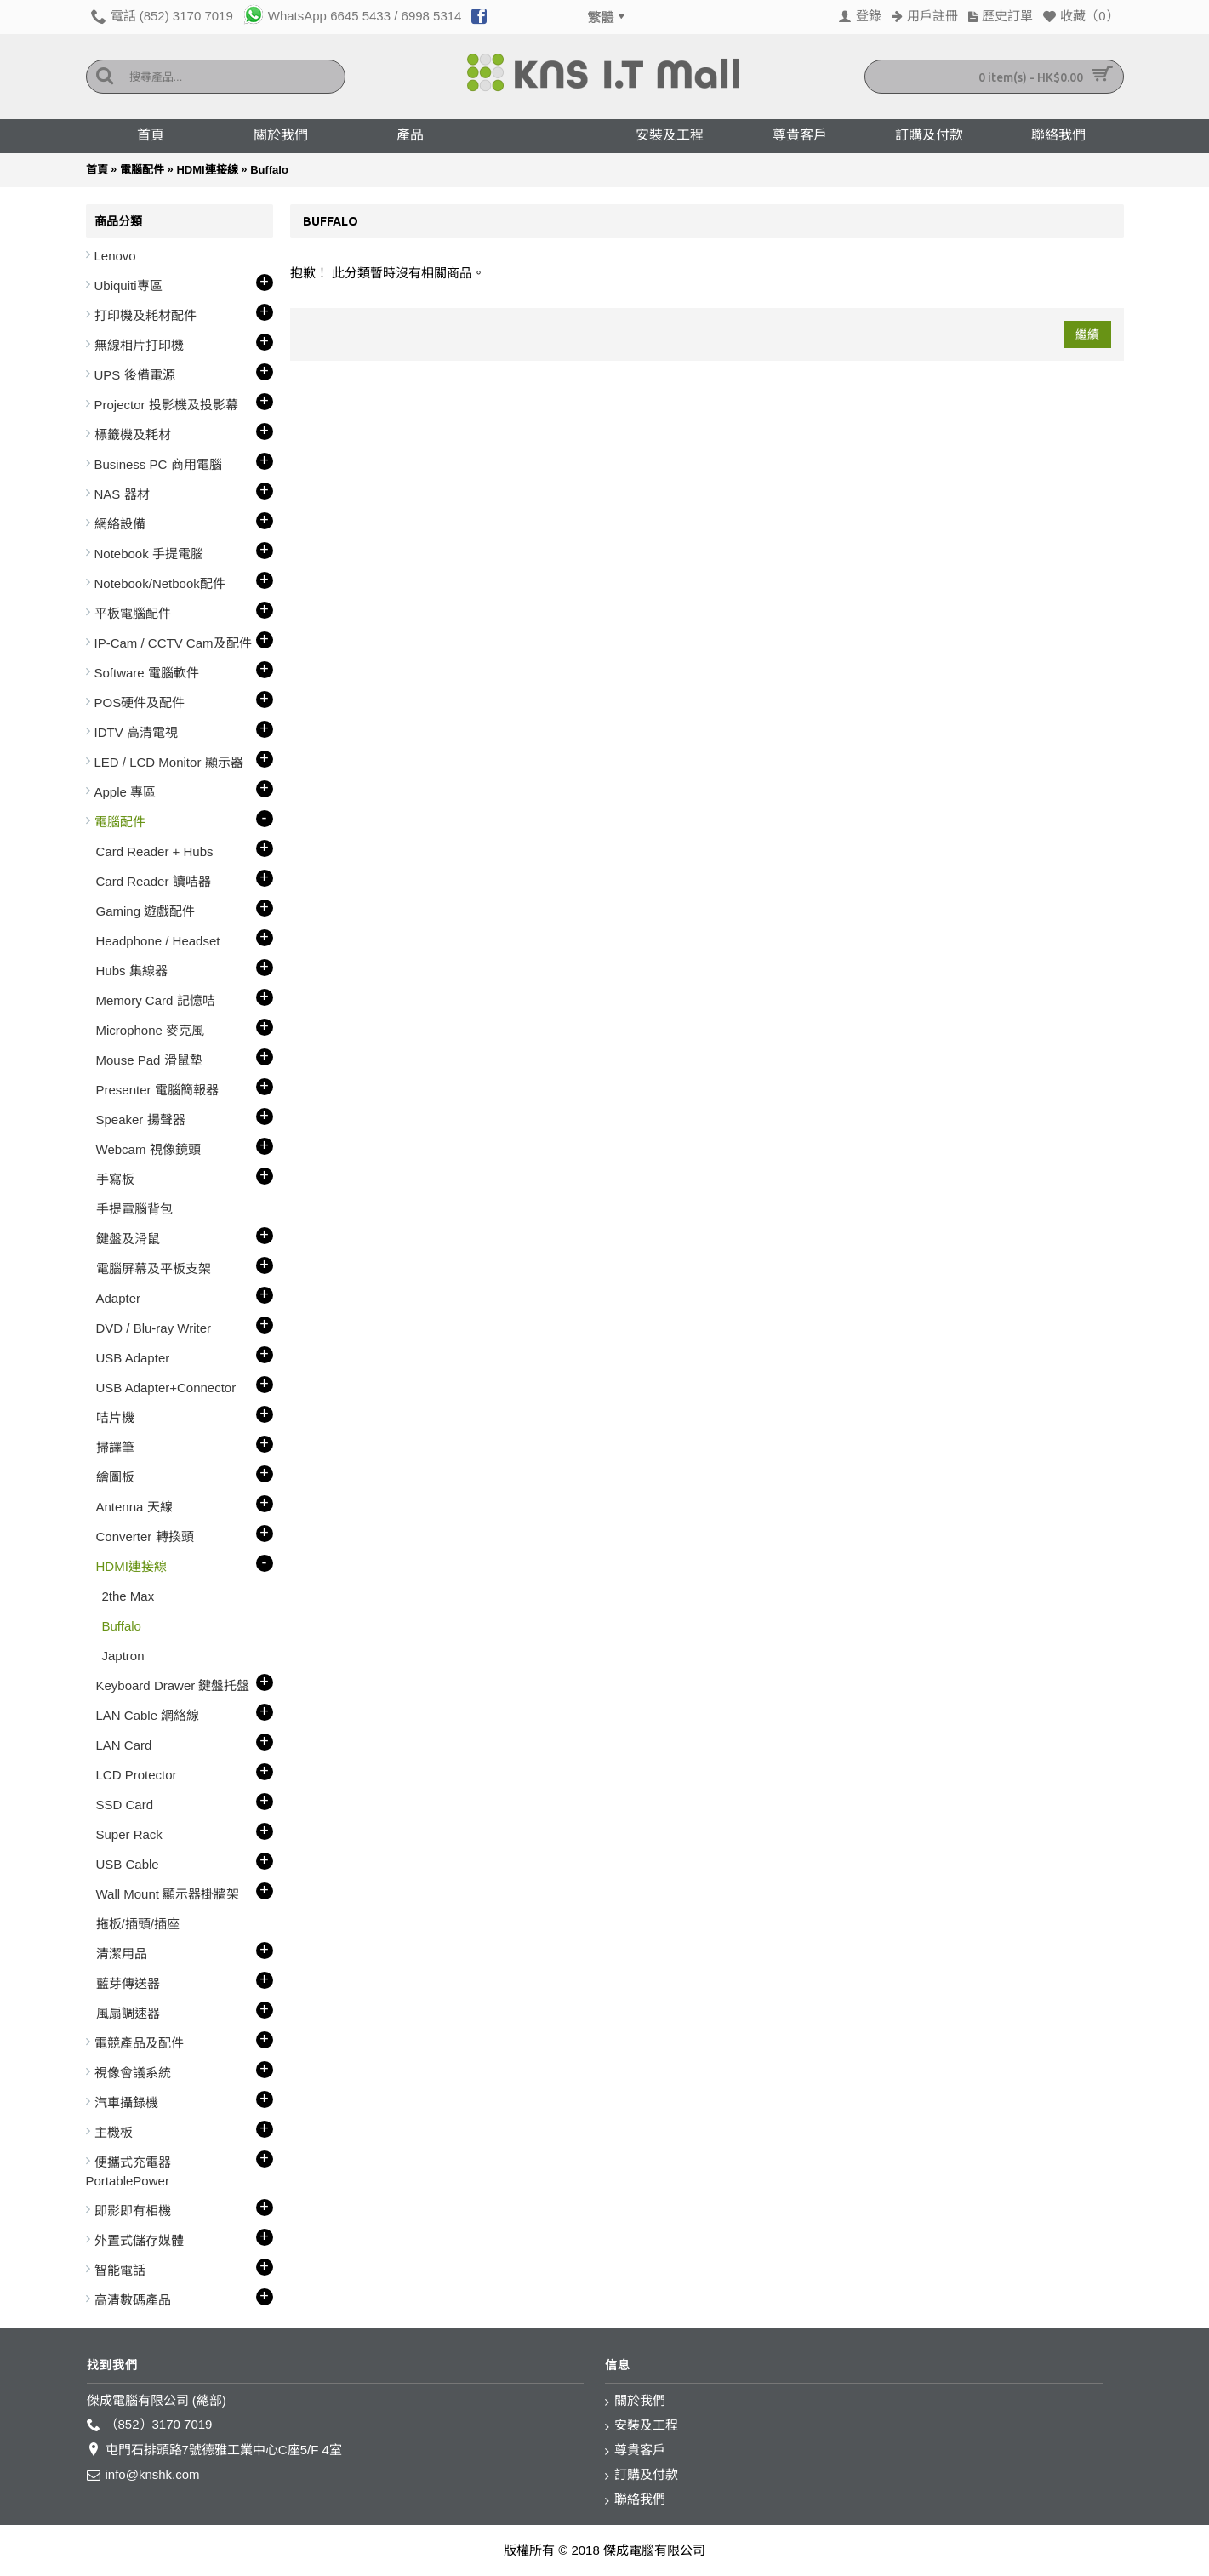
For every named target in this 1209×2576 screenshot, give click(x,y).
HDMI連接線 (206, 169)
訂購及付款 (641, 2475)
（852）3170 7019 (150, 2425)
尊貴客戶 (635, 2450)
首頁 (97, 169)
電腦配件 (142, 169)
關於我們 (635, 2401)
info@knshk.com (143, 2475)
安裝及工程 (641, 2426)
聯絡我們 (635, 2500)
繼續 (1087, 334)
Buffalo (269, 169)
